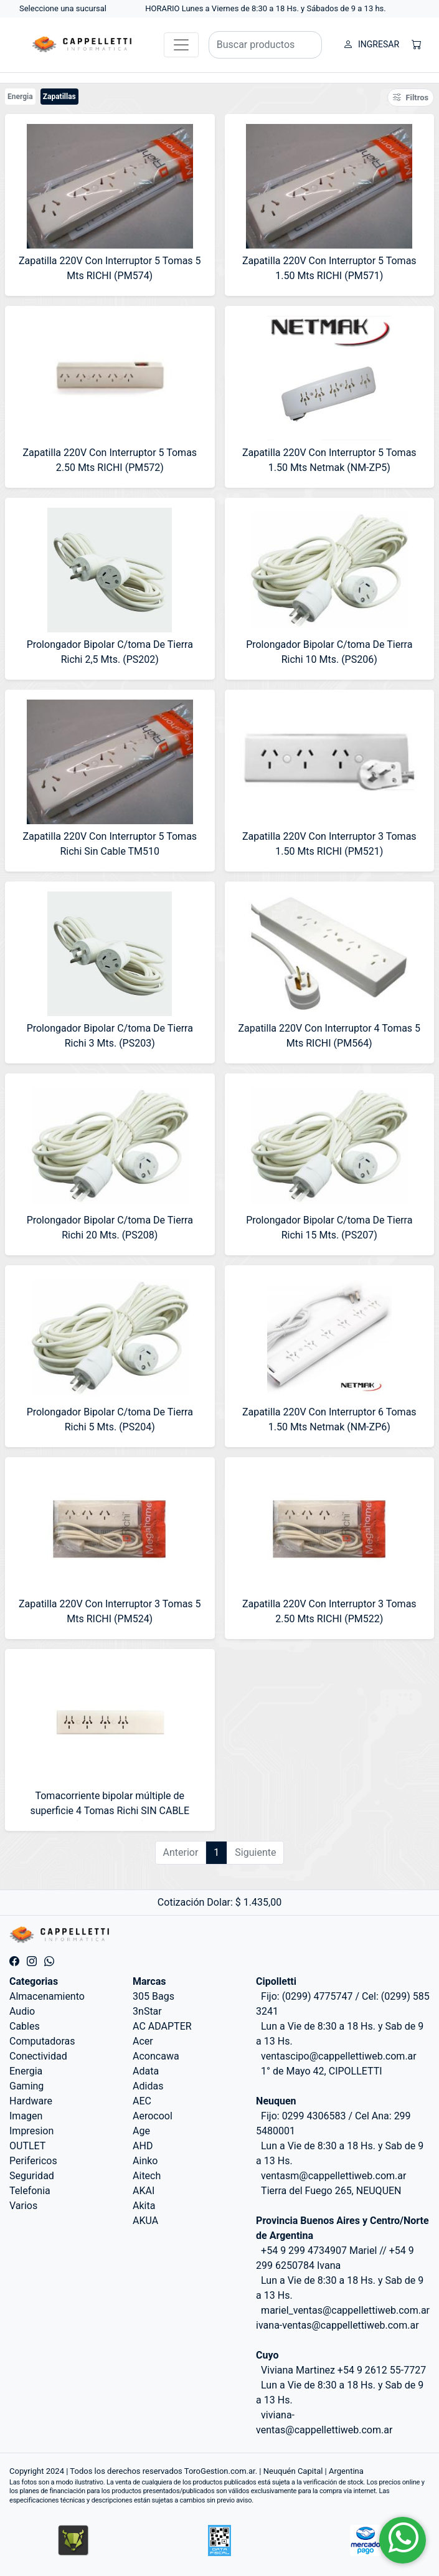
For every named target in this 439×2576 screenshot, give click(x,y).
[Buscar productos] (265, 45)
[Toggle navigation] (181, 44)
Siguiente (255, 1852)
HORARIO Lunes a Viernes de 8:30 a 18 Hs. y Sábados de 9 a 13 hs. (265, 8)
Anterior (181, 1852)
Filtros (410, 97)
